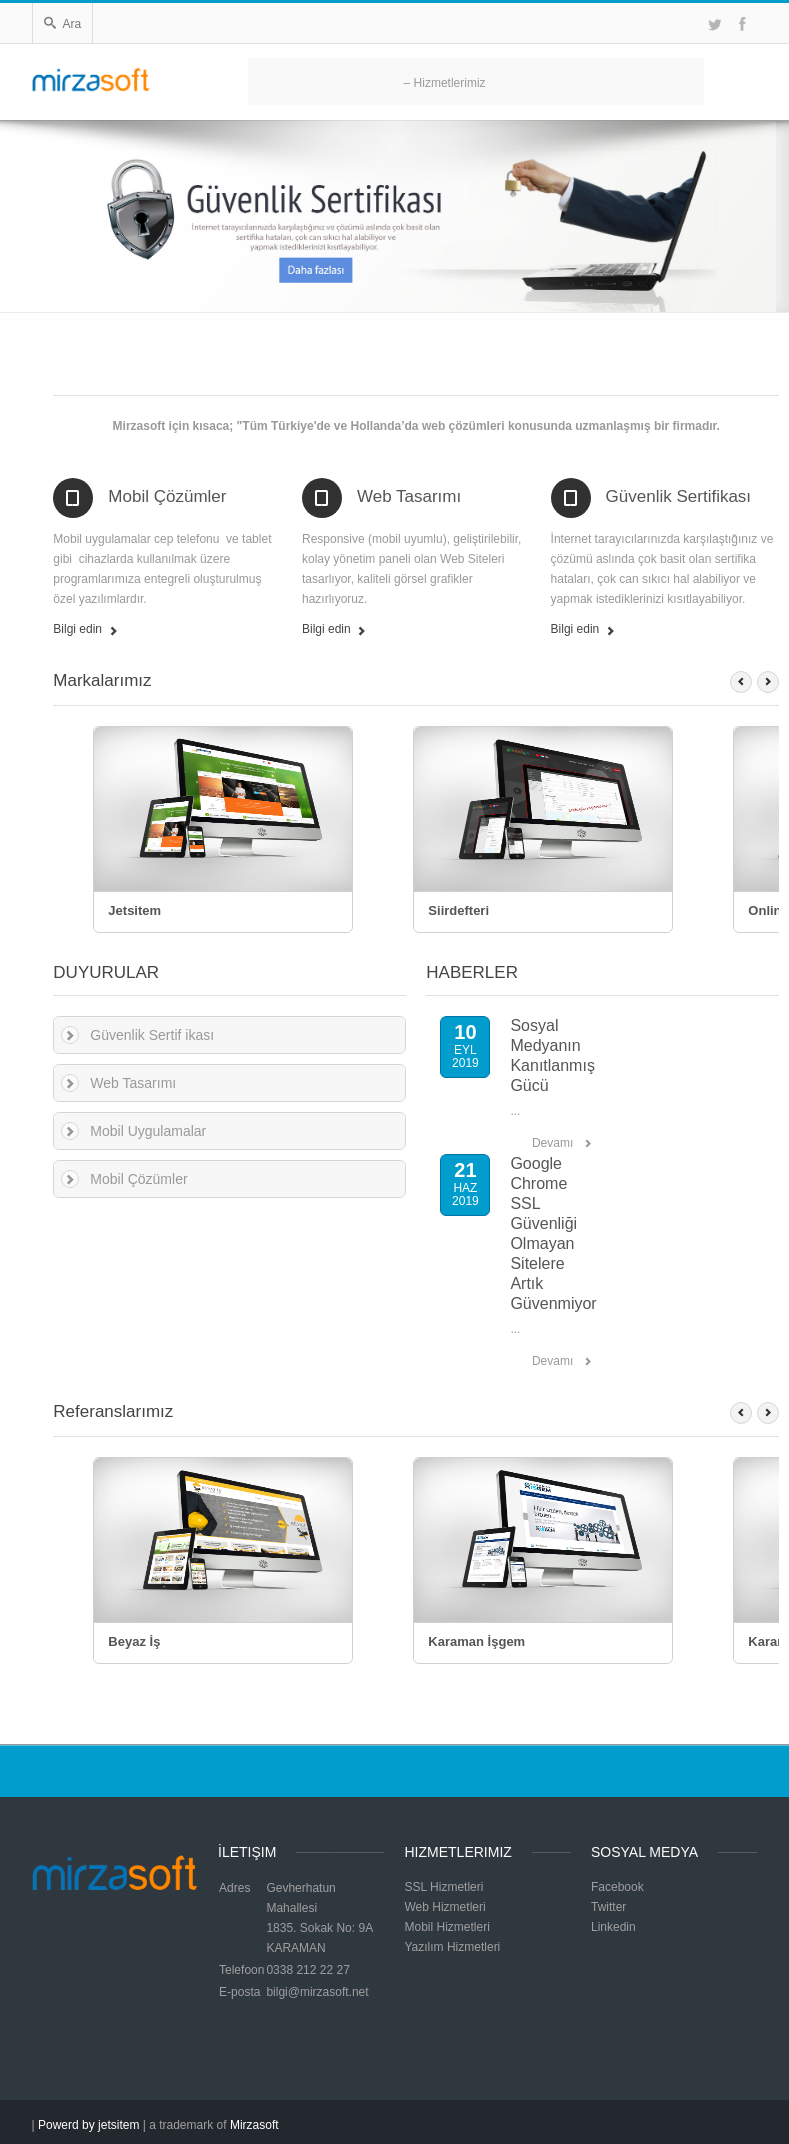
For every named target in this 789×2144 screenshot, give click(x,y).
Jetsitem (134, 910)
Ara (63, 24)
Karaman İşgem (476, 1641)
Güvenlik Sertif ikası (152, 1035)
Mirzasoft (254, 2125)
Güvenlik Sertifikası (679, 496)
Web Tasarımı (409, 496)
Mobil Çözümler (167, 496)
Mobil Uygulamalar (148, 1131)
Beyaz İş (134, 1641)
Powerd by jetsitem (88, 2125)
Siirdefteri (458, 910)
